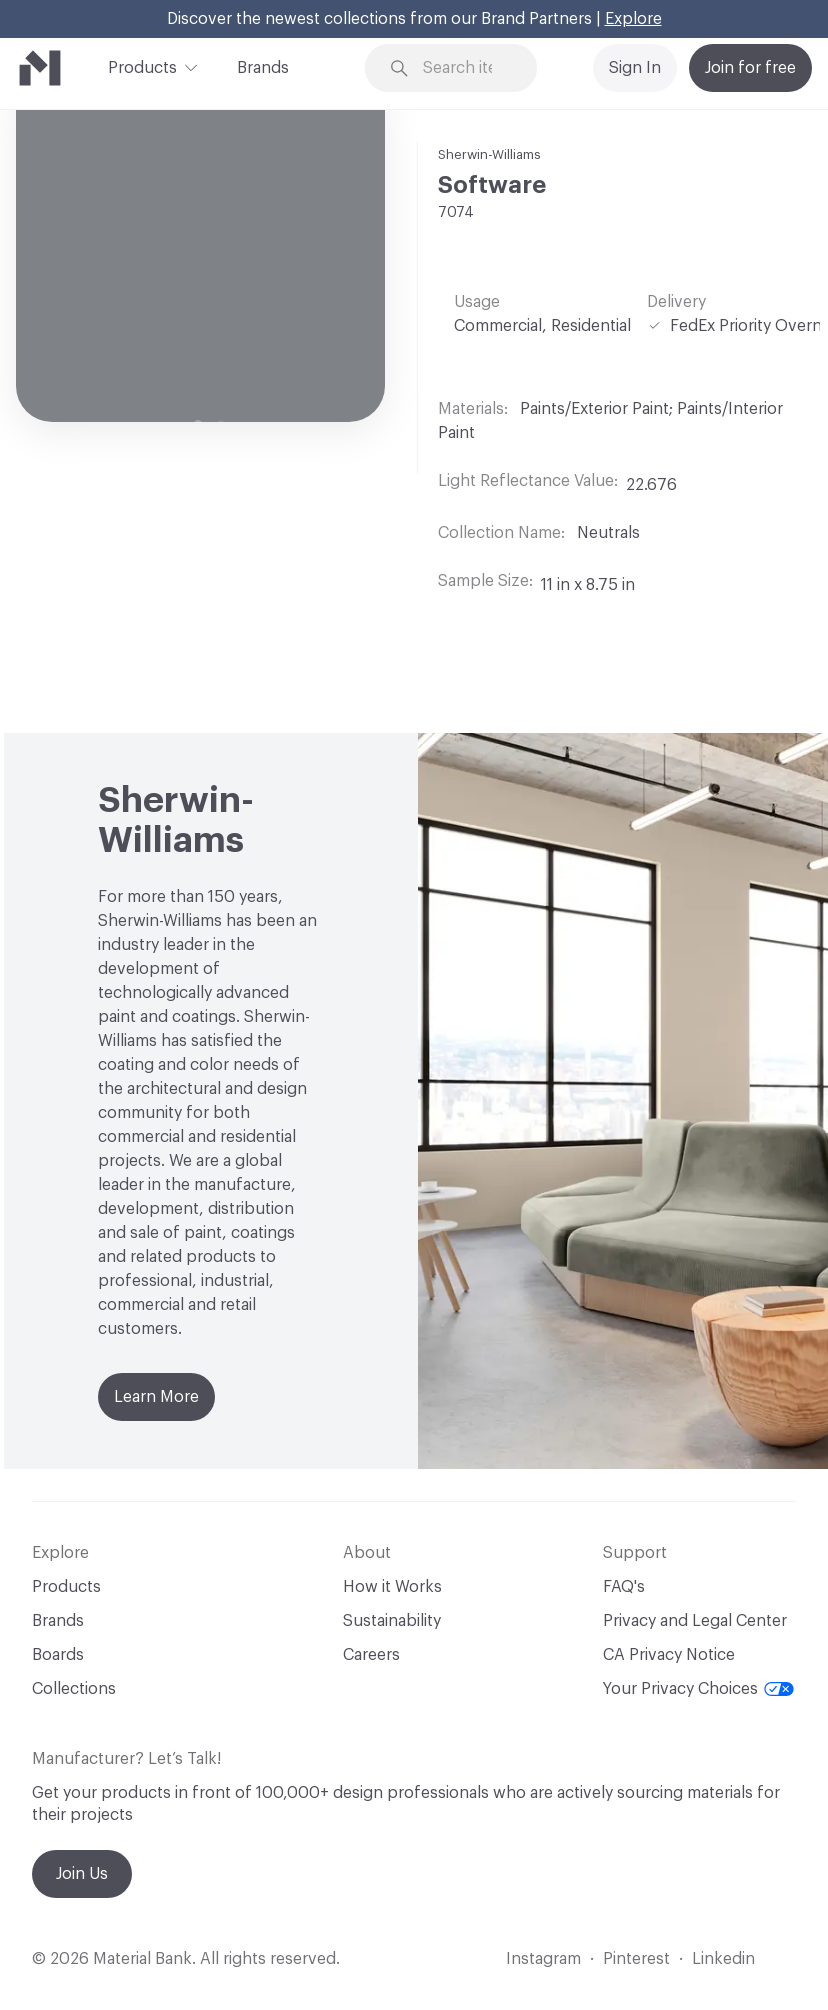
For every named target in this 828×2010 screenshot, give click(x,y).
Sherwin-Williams (489, 154)
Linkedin (723, 1959)
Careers (371, 1655)
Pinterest (636, 1959)
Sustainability (392, 1621)
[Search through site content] (464, 68)
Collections (74, 1689)
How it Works (392, 1587)
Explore (633, 19)
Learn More (156, 1397)
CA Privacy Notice (669, 1655)
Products (142, 66)
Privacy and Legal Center (695, 1621)
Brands (263, 68)
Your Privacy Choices (698, 1689)
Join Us (82, 1874)
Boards (58, 1655)
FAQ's (624, 1587)
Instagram (543, 1959)
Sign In (635, 68)
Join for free (750, 68)
